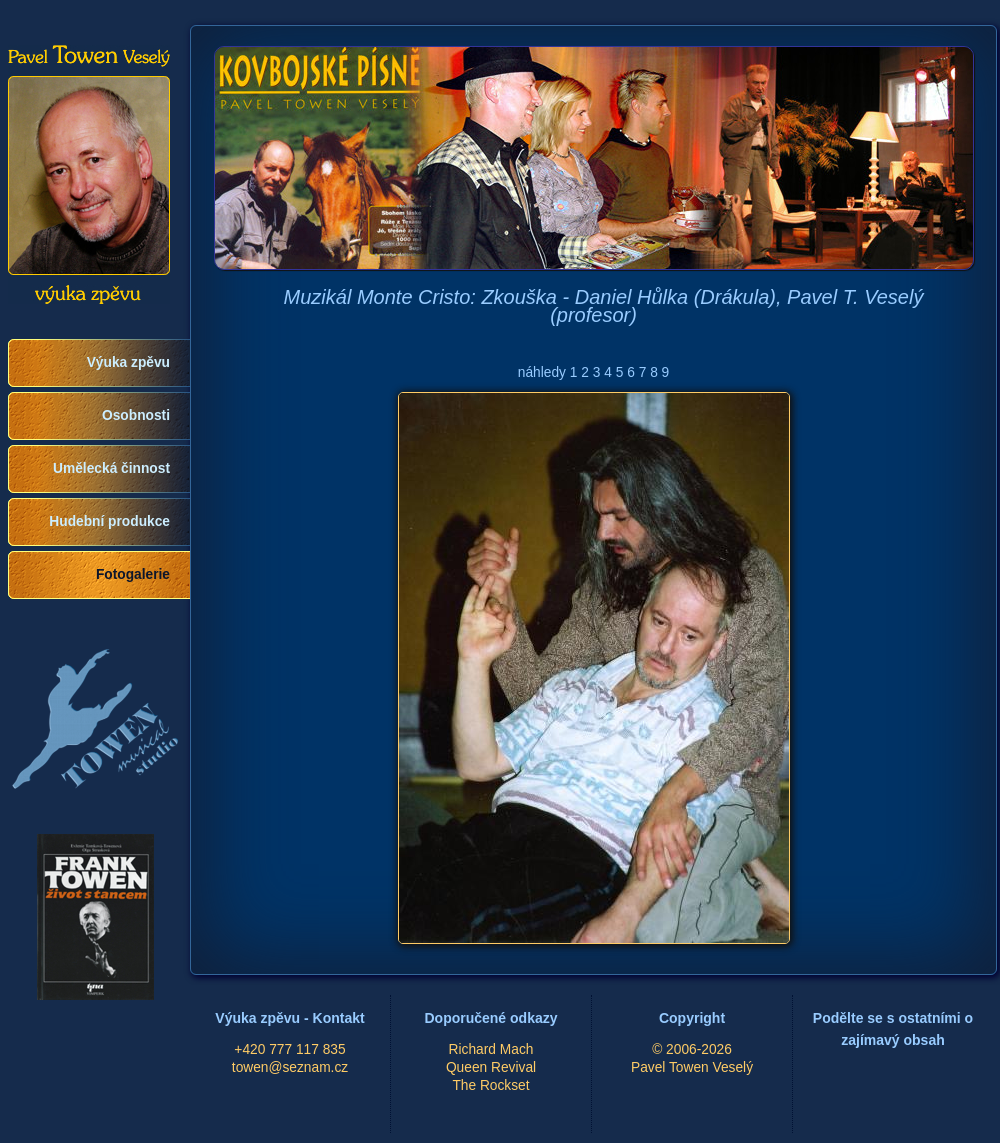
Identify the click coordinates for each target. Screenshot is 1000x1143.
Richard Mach (491, 1049)
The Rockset (490, 1085)
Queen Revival (491, 1067)
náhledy (542, 372)
